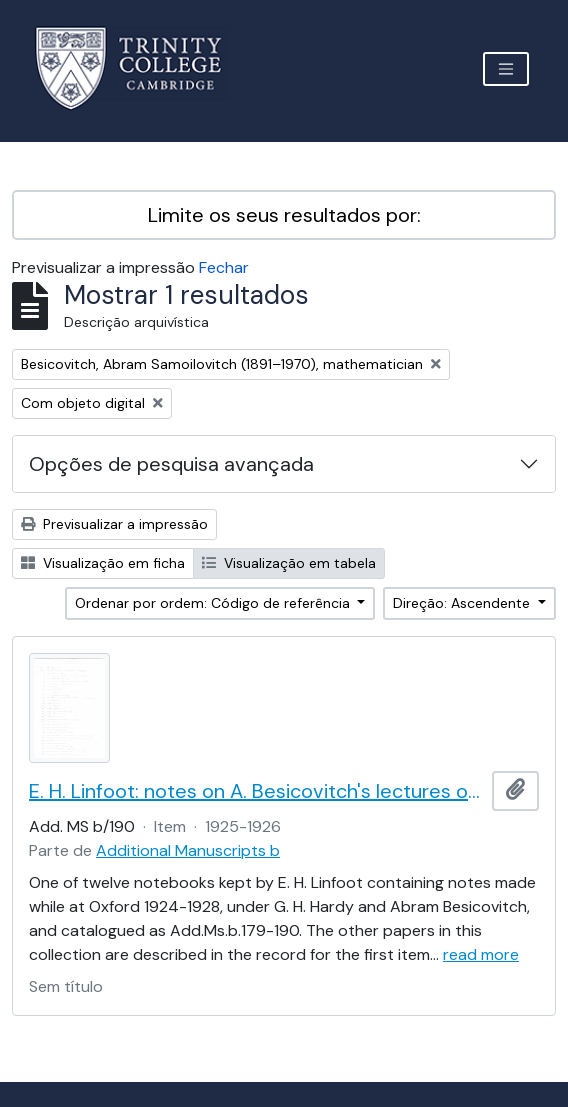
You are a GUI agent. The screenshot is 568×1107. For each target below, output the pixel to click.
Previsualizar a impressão (114, 524)
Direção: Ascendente (463, 603)
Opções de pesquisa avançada (171, 464)
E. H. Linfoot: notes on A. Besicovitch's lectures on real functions (256, 791)
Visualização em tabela (289, 563)
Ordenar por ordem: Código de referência (214, 603)
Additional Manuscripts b (188, 850)
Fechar (224, 267)
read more (481, 954)
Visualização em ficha (103, 563)
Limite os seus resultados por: (284, 215)
